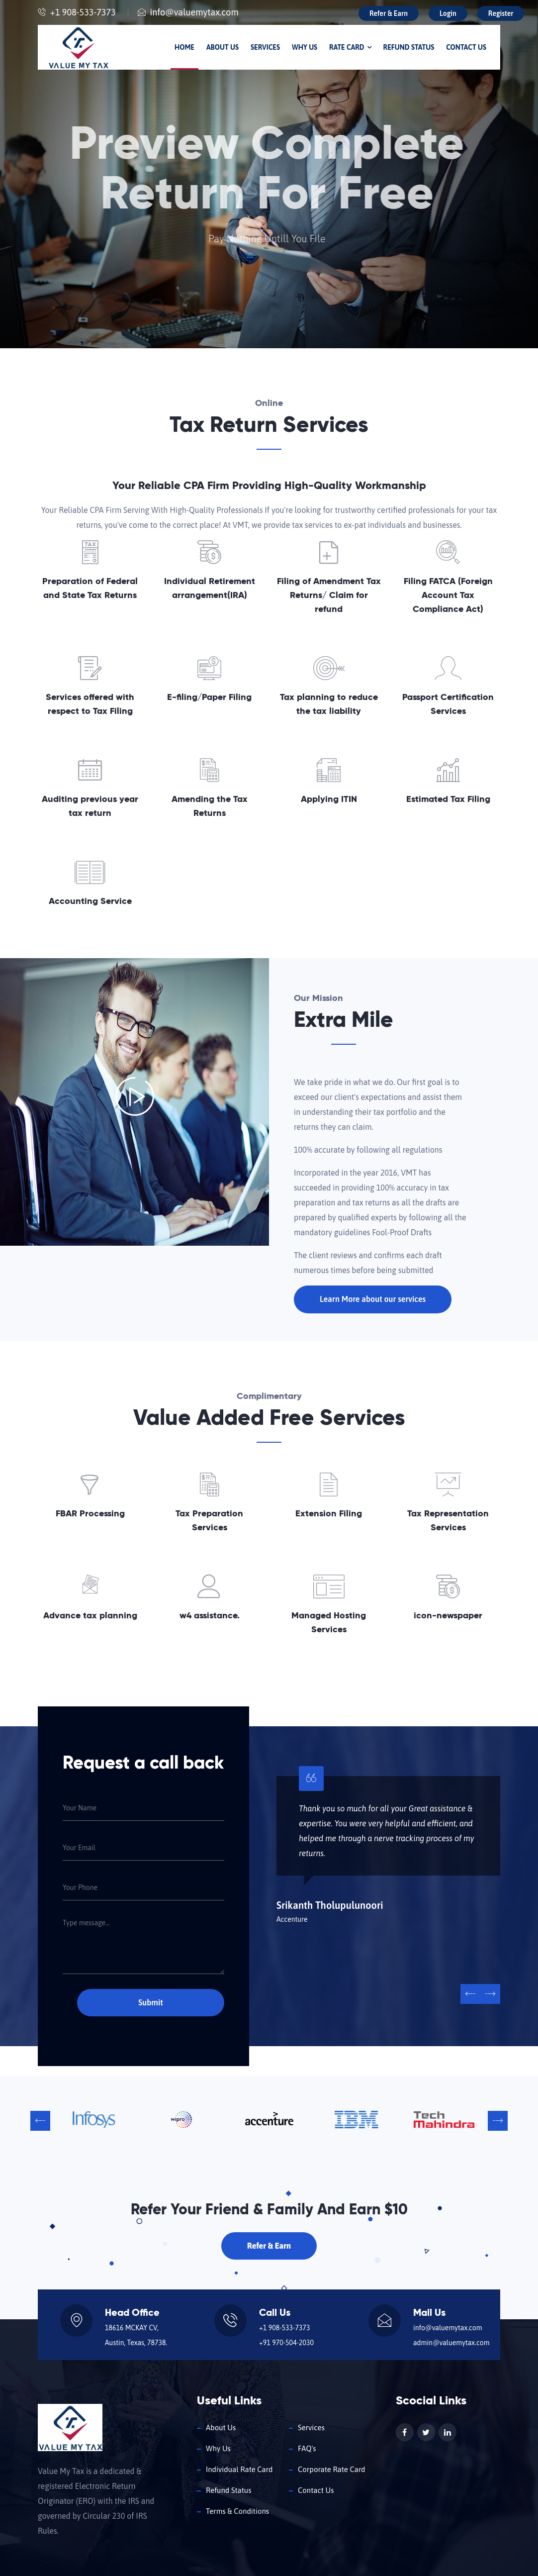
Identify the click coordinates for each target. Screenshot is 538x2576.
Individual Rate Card (239, 2469)
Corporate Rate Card (331, 2469)
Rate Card (350, 47)
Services (265, 47)
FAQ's (307, 2448)
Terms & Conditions (237, 2511)
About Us (222, 47)
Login (448, 13)
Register (501, 13)
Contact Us (466, 47)
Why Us (304, 47)
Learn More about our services (373, 1298)
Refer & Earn (388, 13)
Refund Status (409, 47)
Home (184, 47)
